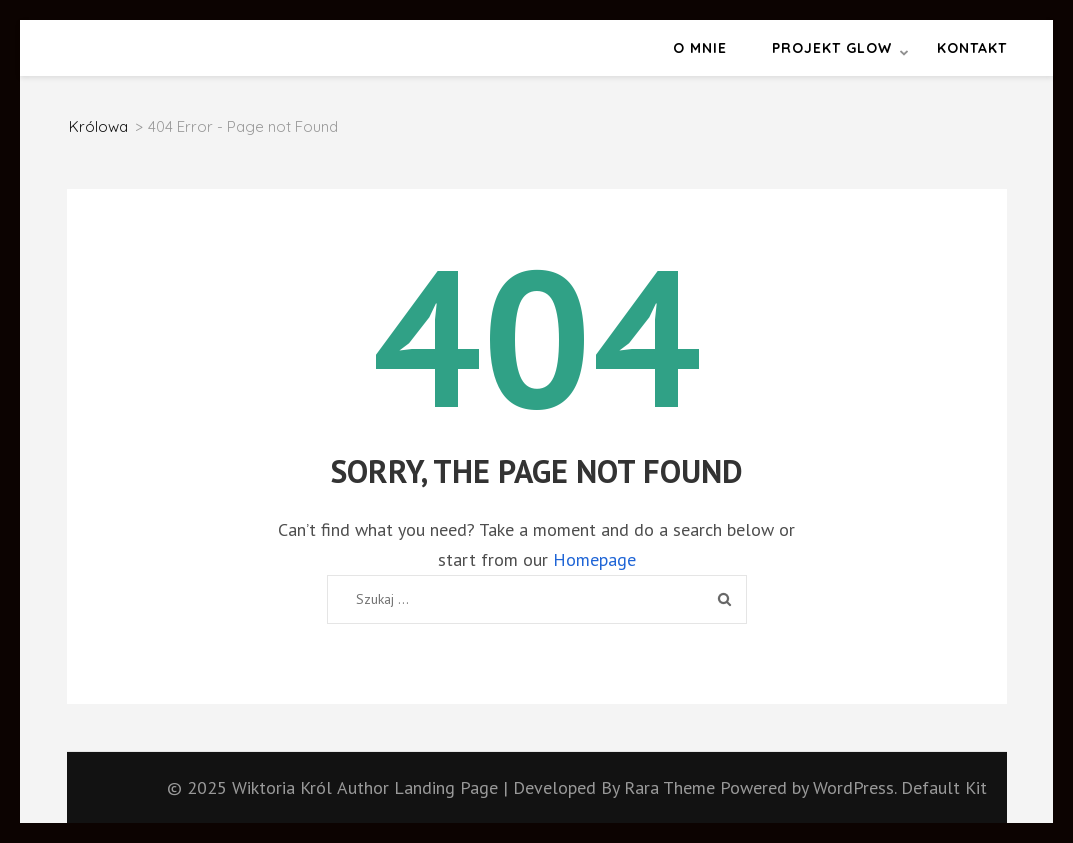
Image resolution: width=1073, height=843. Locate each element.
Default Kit (944, 787)
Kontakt (972, 48)
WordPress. (854, 787)
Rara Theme (672, 787)
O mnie (700, 48)
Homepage (594, 559)
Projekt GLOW (832, 48)
